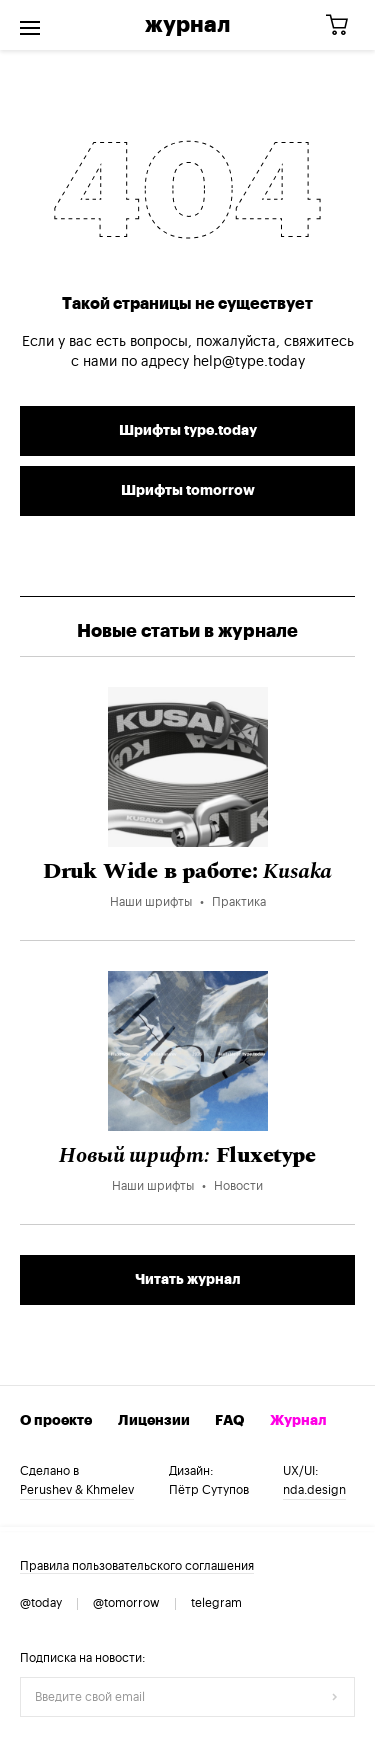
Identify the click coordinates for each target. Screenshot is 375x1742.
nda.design (314, 1490)
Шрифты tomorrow (188, 491)
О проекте (56, 1421)
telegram (216, 1603)
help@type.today (249, 362)
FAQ (229, 1421)
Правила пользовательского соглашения (137, 1566)
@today (41, 1603)
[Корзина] (344, 25)
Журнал (187, 25)
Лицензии (154, 1421)
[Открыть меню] (30, 25)
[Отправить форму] (335, 1697)
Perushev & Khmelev (77, 1490)
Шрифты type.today (188, 431)
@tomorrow (126, 1603)
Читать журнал (188, 1280)
